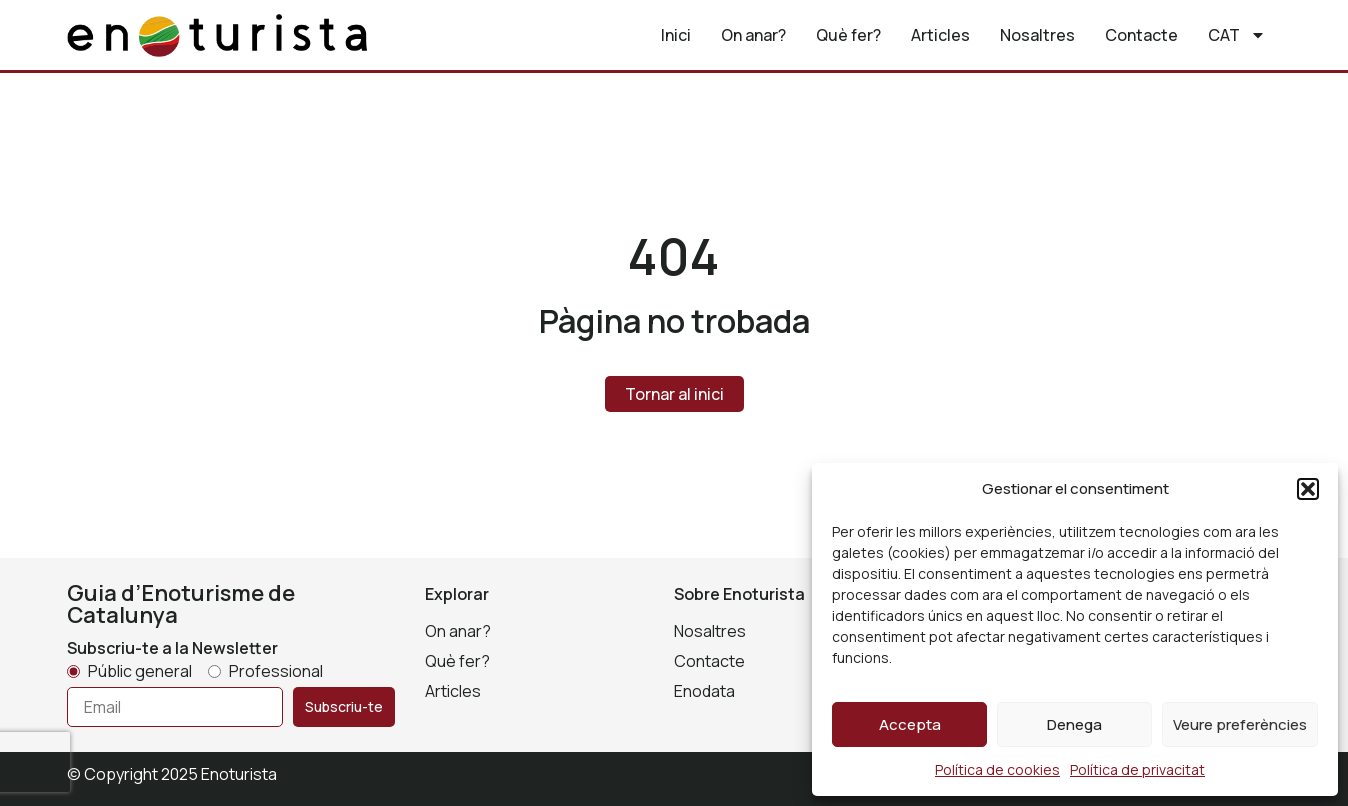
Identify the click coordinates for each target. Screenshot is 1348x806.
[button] (1308, 489)
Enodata (704, 691)
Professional (276, 671)
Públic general (140, 671)
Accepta (910, 724)
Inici (676, 35)
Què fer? (848, 35)
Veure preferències (1240, 724)
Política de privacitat (1137, 769)
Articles (940, 35)
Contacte (1141, 35)
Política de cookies (997, 769)
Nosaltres (1037, 35)
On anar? (753, 35)
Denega (1074, 724)
